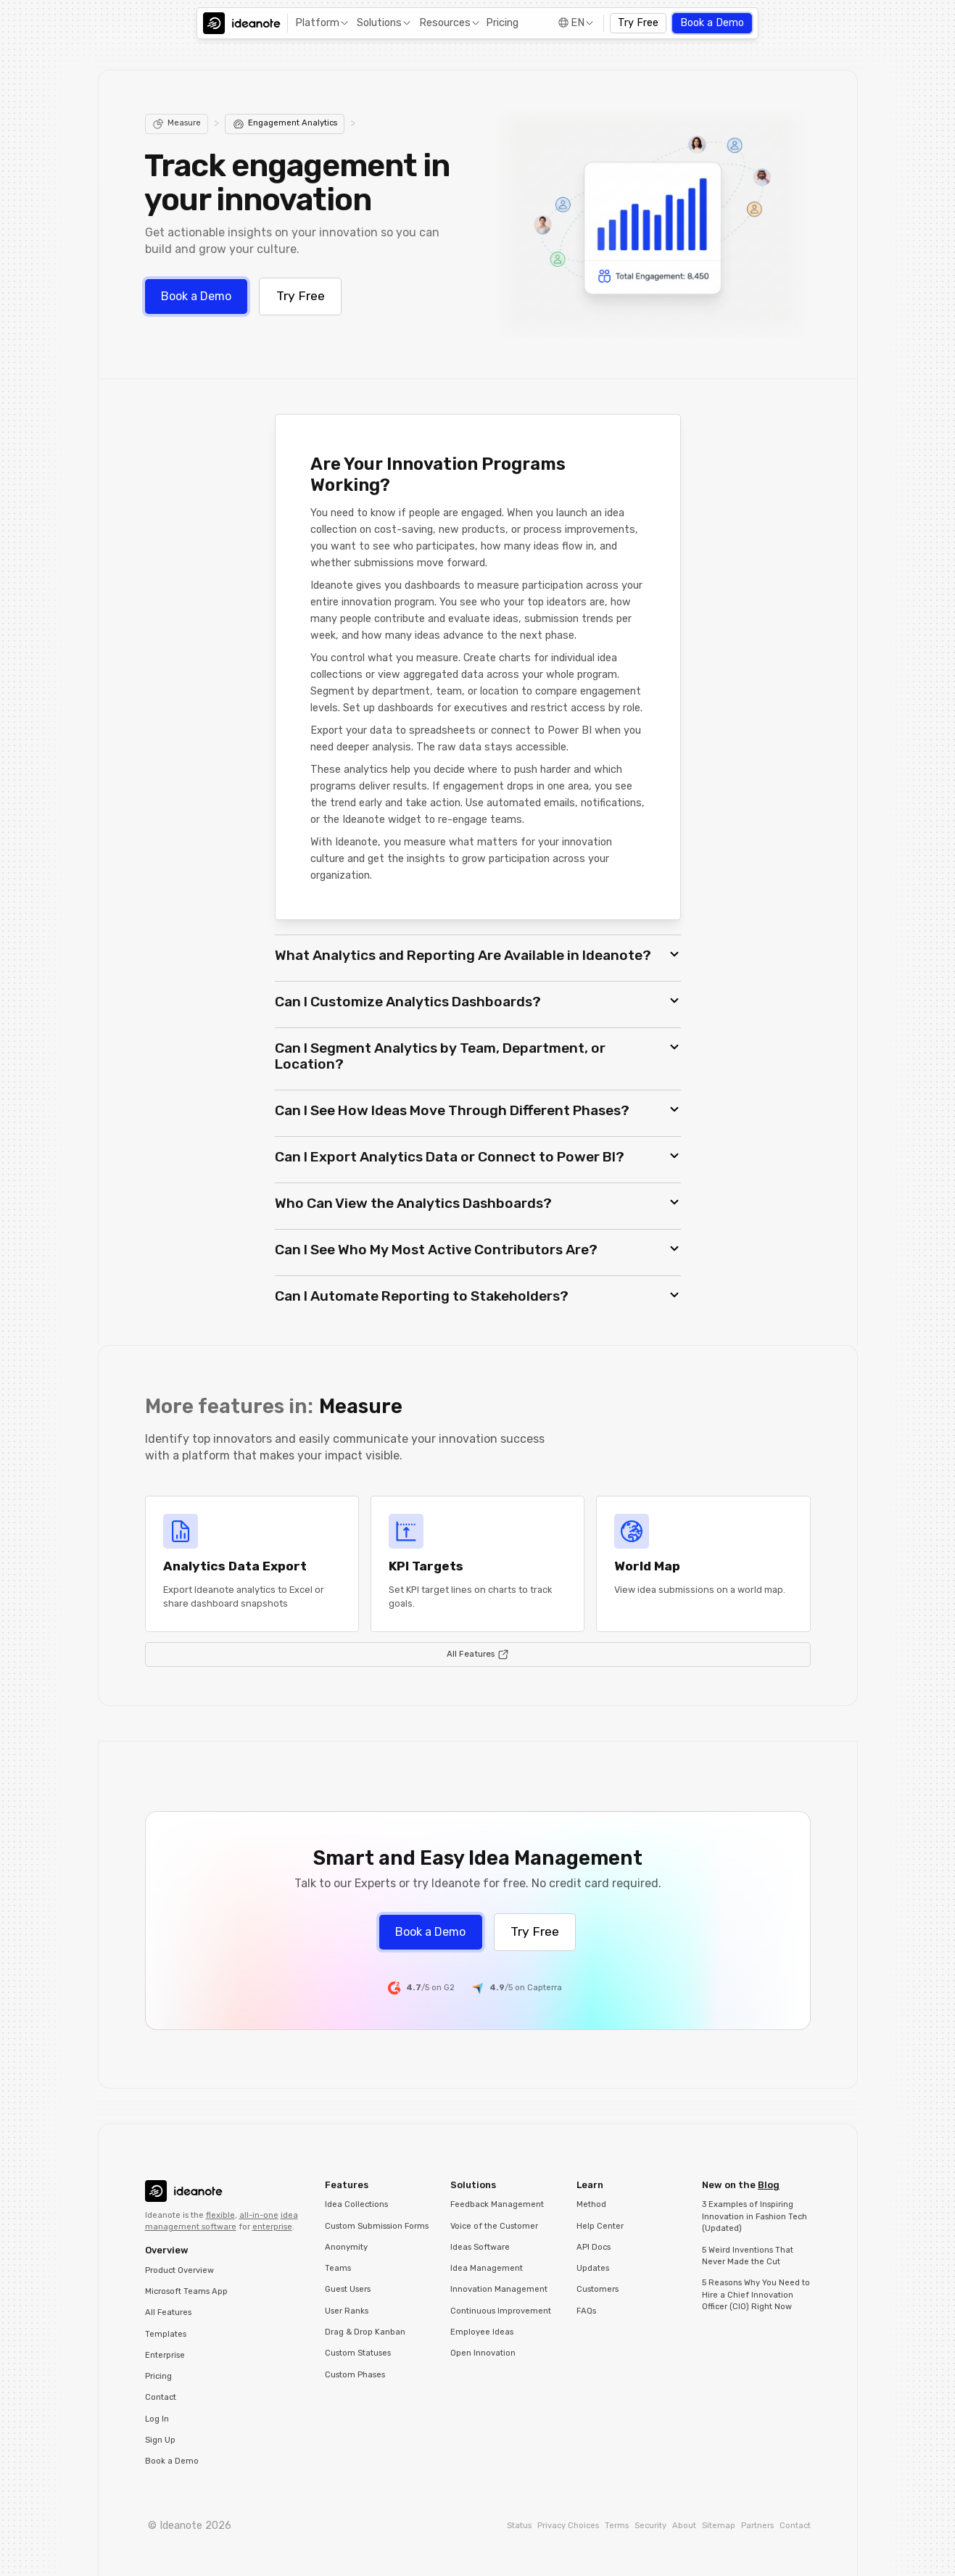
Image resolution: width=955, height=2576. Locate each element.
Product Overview (179, 2270)
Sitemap (718, 2525)
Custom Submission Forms (377, 2226)
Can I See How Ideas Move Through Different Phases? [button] (452, 1110)
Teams (338, 2268)
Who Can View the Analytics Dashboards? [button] (413, 1203)
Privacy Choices (568, 2525)
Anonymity (346, 2247)
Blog (769, 2184)
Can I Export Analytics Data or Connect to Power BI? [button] (449, 1156)
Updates (592, 2268)
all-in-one (258, 2215)
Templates (165, 2334)
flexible (220, 2215)
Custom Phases (355, 2375)
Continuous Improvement (500, 2311)
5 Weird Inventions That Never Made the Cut (747, 2256)
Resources (445, 23)
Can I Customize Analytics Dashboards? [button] (408, 1001)
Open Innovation (483, 2353)
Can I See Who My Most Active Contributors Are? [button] (436, 1249)
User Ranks (346, 2311)
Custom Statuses (358, 2353)
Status (519, 2525)
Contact (160, 2397)
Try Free (638, 23)
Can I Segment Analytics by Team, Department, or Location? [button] (440, 1056)
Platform (317, 23)
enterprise (272, 2227)
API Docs (593, 2247)
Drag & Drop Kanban (365, 2332)
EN (577, 23)
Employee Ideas (481, 2332)
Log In (157, 2419)
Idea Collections (356, 2204)
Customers (597, 2289)
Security (650, 2525)
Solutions (379, 23)
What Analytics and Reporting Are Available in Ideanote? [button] (463, 955)
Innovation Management (498, 2289)
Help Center (600, 2226)
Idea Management (486, 2268)
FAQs (586, 2311)
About (684, 2525)
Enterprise (165, 2355)
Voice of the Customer (494, 2226)
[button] (321, 23)
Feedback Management (497, 2204)
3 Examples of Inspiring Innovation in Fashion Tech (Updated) (754, 2216)
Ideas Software (480, 2247)
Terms (617, 2525)
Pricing (502, 23)
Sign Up (160, 2440)
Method (591, 2204)
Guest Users (348, 2289)
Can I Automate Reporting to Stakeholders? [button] (422, 1296)
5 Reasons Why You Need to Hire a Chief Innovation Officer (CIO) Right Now (756, 2294)
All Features (168, 2312)
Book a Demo (712, 23)
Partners (757, 2525)
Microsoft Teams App (186, 2291)
